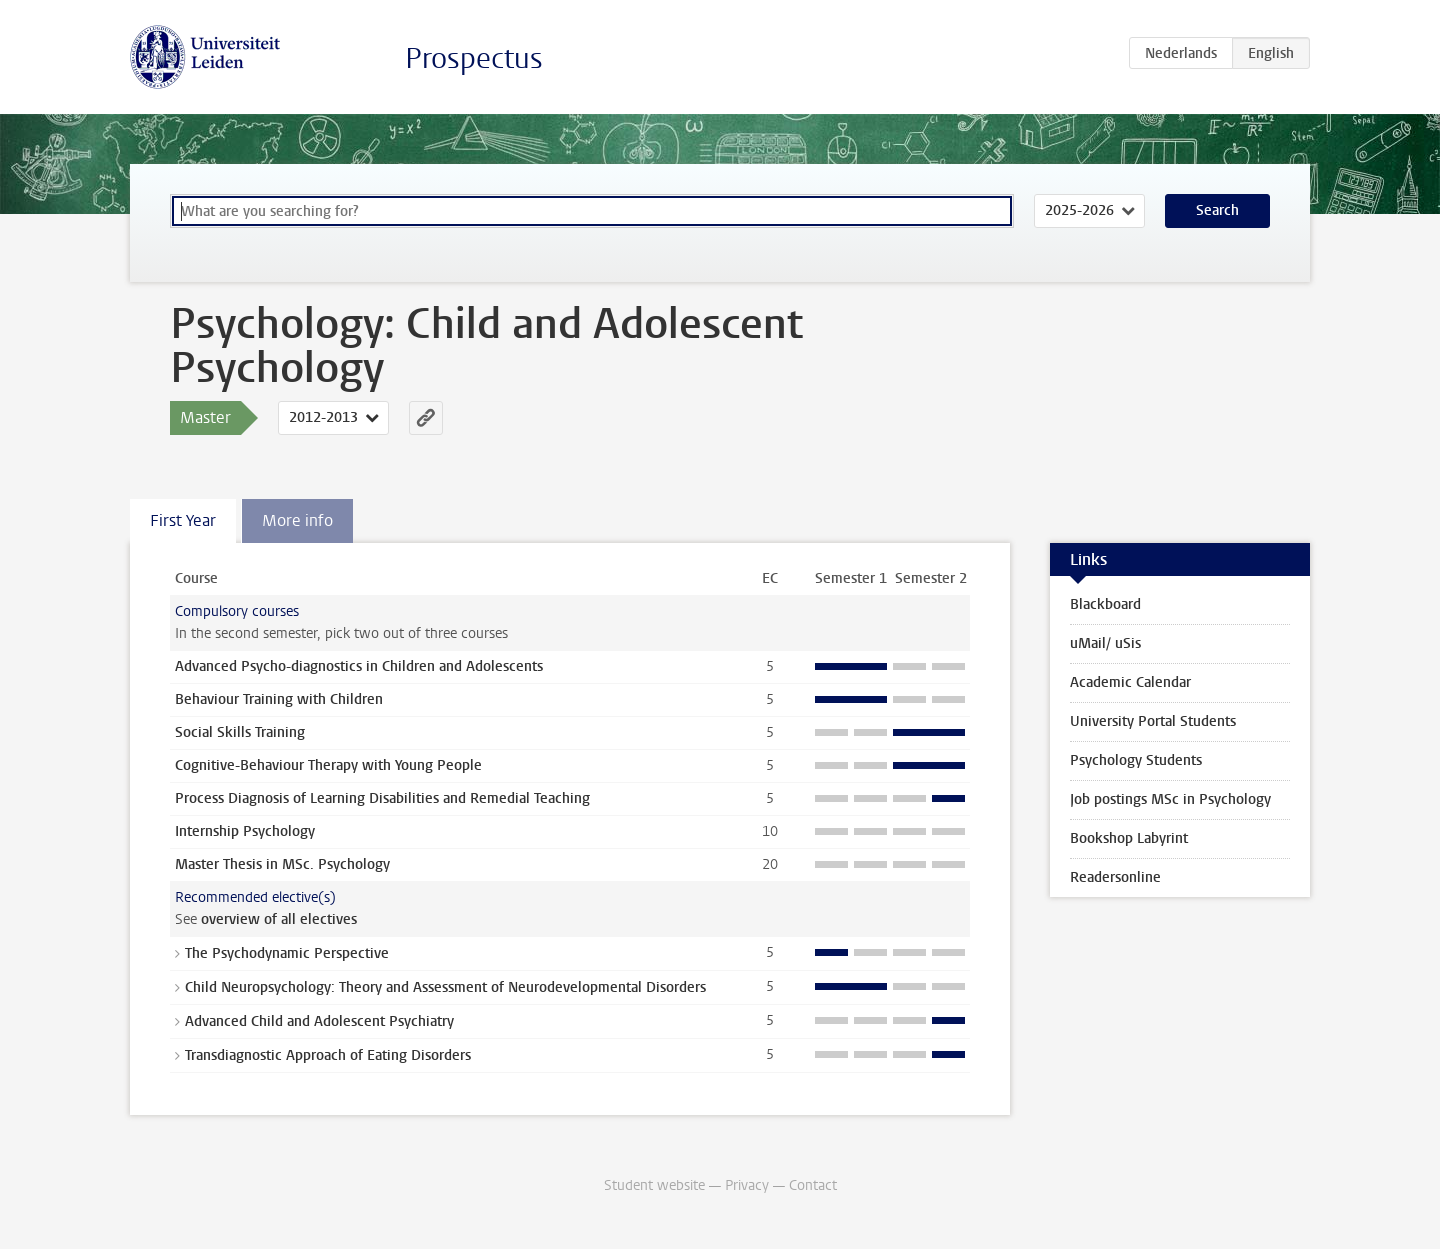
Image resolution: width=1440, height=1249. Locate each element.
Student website (654, 1185)
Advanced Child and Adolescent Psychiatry (319, 1021)
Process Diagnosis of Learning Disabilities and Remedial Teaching (382, 798)
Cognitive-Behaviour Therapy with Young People (328, 765)
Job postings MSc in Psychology (1170, 799)
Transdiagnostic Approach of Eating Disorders (328, 1055)
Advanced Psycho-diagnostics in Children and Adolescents (359, 666)
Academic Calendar (1130, 682)
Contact (813, 1185)
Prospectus (474, 58)
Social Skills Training (240, 732)
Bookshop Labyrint (1129, 838)
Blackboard (1105, 604)
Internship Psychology (245, 831)
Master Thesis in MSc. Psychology (282, 864)
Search (1217, 210)
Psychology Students (1136, 760)
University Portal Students (1153, 721)
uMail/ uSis (1105, 643)
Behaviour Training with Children (279, 699)
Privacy (747, 1185)
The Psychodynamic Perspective (287, 953)
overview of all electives (279, 919)
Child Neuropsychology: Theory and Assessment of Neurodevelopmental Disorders (445, 987)
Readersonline (1115, 877)
